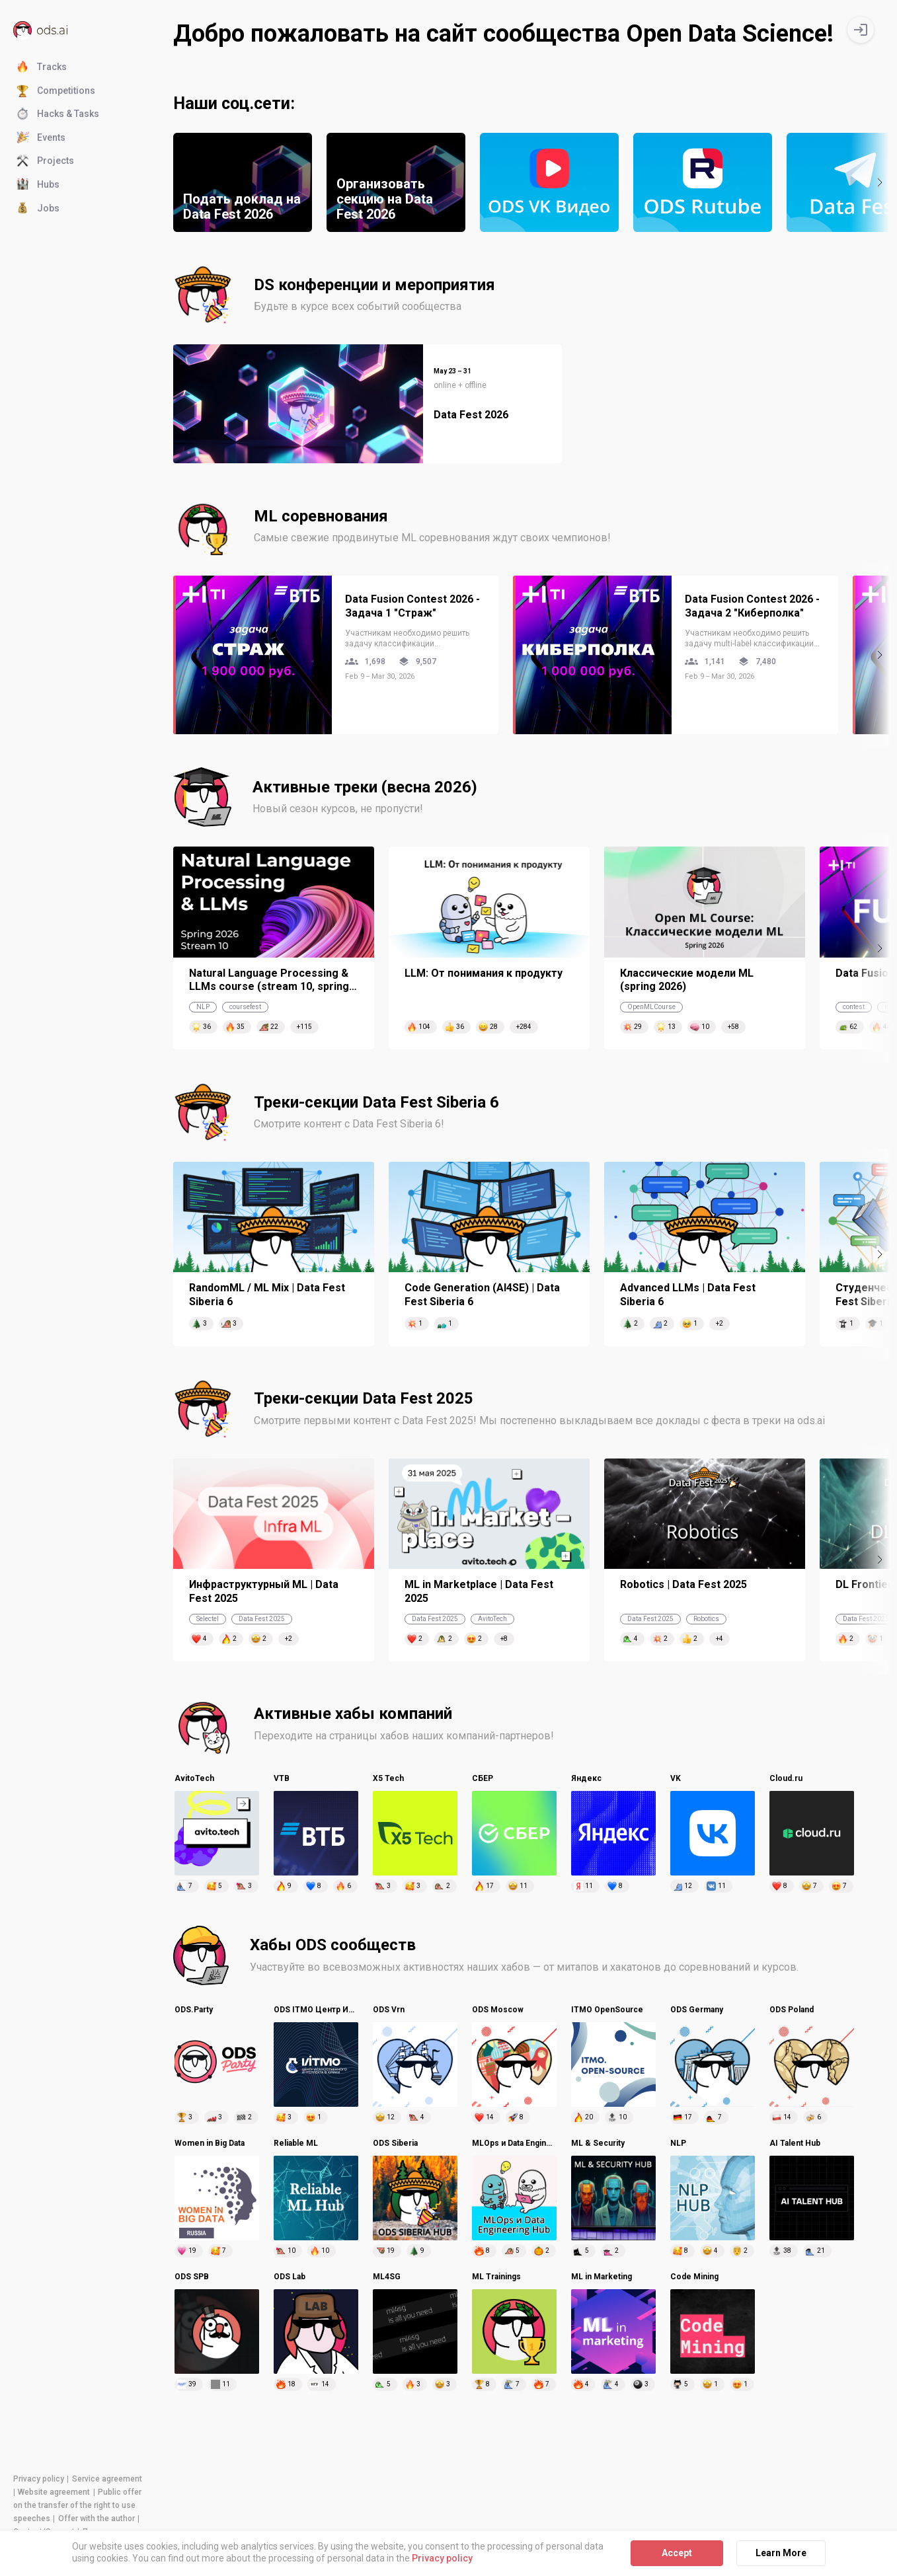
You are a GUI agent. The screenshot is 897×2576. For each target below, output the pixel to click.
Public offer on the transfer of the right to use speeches (77, 2505)
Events (41, 138)
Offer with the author (96, 2518)
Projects (45, 161)
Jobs (38, 208)
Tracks (42, 67)
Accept (677, 2553)
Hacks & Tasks (58, 114)
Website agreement (54, 2492)
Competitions (56, 91)
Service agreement (107, 2478)
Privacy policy (38, 2478)
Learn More (781, 2553)
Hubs (38, 185)
